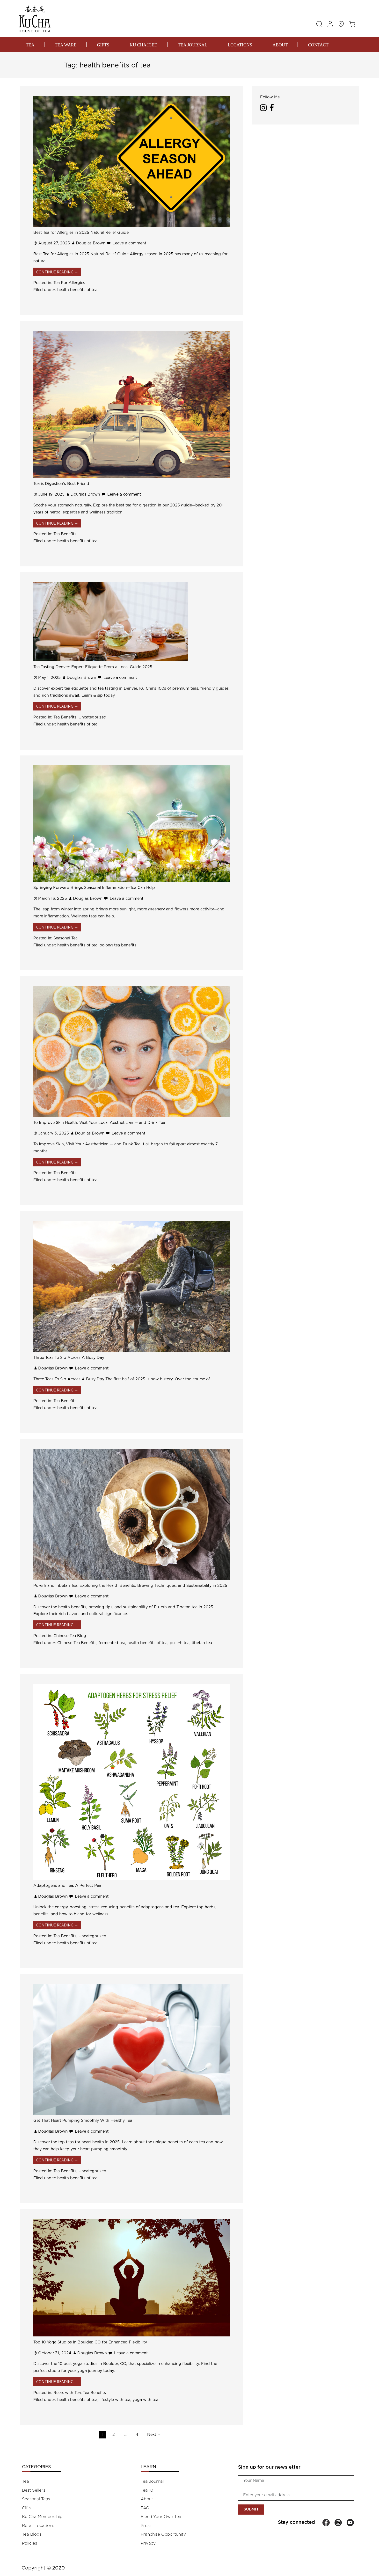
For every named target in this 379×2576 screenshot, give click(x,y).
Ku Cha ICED (143, 45)
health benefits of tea (77, 290)
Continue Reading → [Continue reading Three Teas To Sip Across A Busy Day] (57, 1390)
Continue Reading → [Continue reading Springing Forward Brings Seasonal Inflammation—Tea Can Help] (57, 927)
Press (146, 2526)
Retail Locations (38, 2526)
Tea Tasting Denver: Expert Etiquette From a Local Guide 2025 (92, 667)
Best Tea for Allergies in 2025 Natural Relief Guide (81, 232)
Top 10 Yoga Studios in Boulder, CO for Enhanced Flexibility (90, 2342)
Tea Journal (192, 45)
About (280, 45)
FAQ (145, 2508)
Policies (29, 2543)
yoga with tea (145, 2400)
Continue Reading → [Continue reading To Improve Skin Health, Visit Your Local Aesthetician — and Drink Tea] (57, 1162)
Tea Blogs (31, 2534)
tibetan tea (202, 1643)
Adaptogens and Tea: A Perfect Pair (67, 1886)
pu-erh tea (180, 1643)
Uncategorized (92, 717)
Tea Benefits (64, 534)
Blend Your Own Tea (161, 2517)
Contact (318, 45)
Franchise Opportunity (163, 2534)
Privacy (148, 2543)
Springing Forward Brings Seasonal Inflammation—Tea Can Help (94, 888)
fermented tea (112, 1643)
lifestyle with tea (115, 2400)
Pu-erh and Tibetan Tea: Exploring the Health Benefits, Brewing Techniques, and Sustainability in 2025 (130, 1586)
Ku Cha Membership (42, 2517)
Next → (154, 2435)
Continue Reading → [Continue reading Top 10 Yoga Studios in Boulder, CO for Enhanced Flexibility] (57, 2381)
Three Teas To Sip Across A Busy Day (68, 1358)
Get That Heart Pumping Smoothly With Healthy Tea (82, 2120)
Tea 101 (148, 2490)
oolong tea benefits (118, 945)
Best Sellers (33, 2490)
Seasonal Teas (36, 2499)
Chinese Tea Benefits (76, 1643)
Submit (251, 2509)
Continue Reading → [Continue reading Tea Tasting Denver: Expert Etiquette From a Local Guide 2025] (57, 706)
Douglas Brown (90, 243)
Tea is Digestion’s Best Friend (61, 484)
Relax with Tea (67, 2393)
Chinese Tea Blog (69, 1636)
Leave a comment (129, 243)
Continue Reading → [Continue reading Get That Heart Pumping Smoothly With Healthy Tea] (57, 2160)
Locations (240, 45)
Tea (30, 45)
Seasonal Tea (65, 938)
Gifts (103, 45)
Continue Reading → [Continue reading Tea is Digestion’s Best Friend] (57, 523)
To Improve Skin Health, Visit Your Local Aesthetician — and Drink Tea (99, 1123)
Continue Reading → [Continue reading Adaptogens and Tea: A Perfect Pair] (57, 1925)
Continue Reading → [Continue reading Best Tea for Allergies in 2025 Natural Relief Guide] (57, 272)
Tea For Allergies (69, 283)
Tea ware (66, 45)
